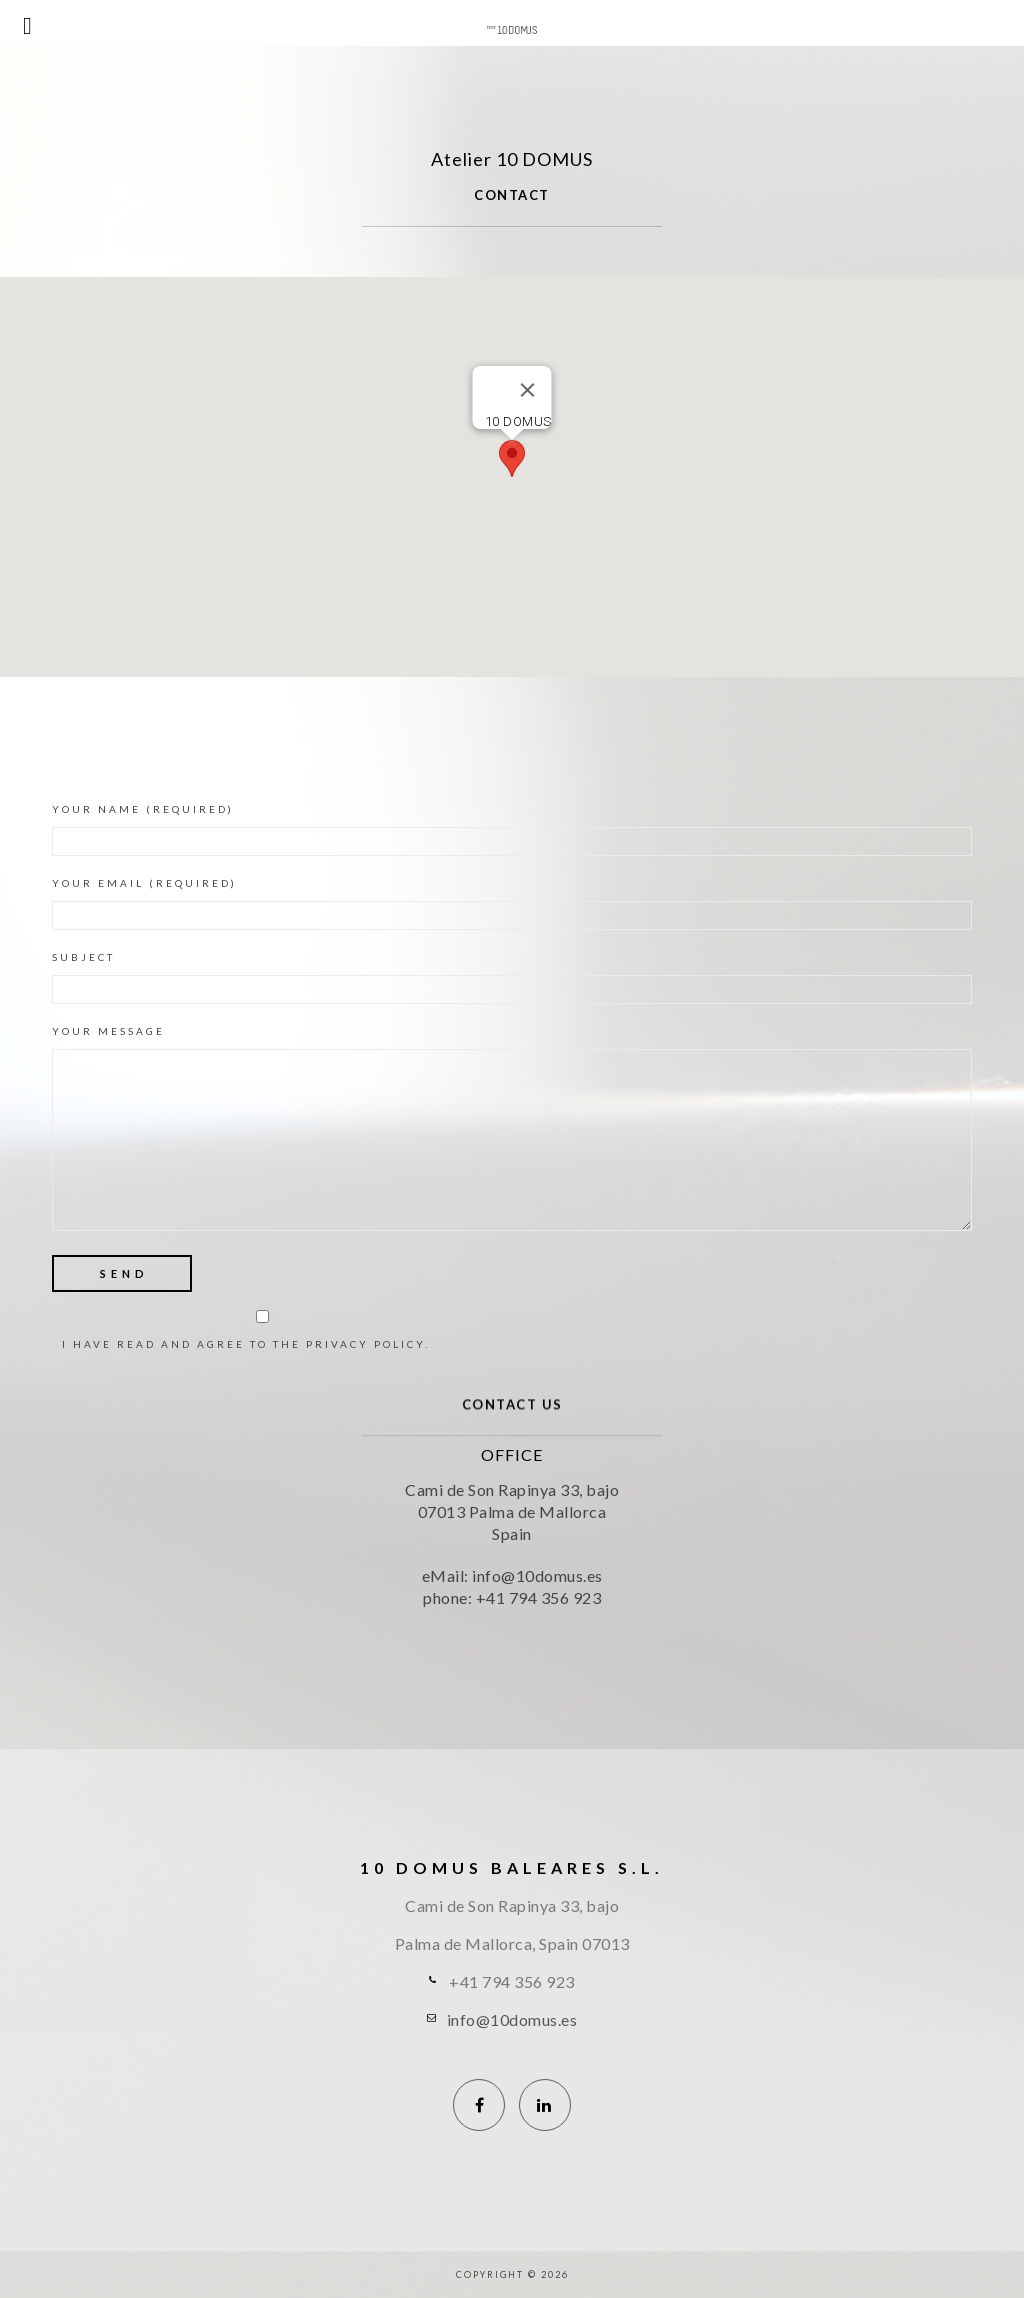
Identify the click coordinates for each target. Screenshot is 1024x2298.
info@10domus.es (512, 2019)
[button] (512, 458)
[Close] (528, 390)
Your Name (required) (512, 829)
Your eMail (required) (512, 903)
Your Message (512, 1132)
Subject (512, 977)
